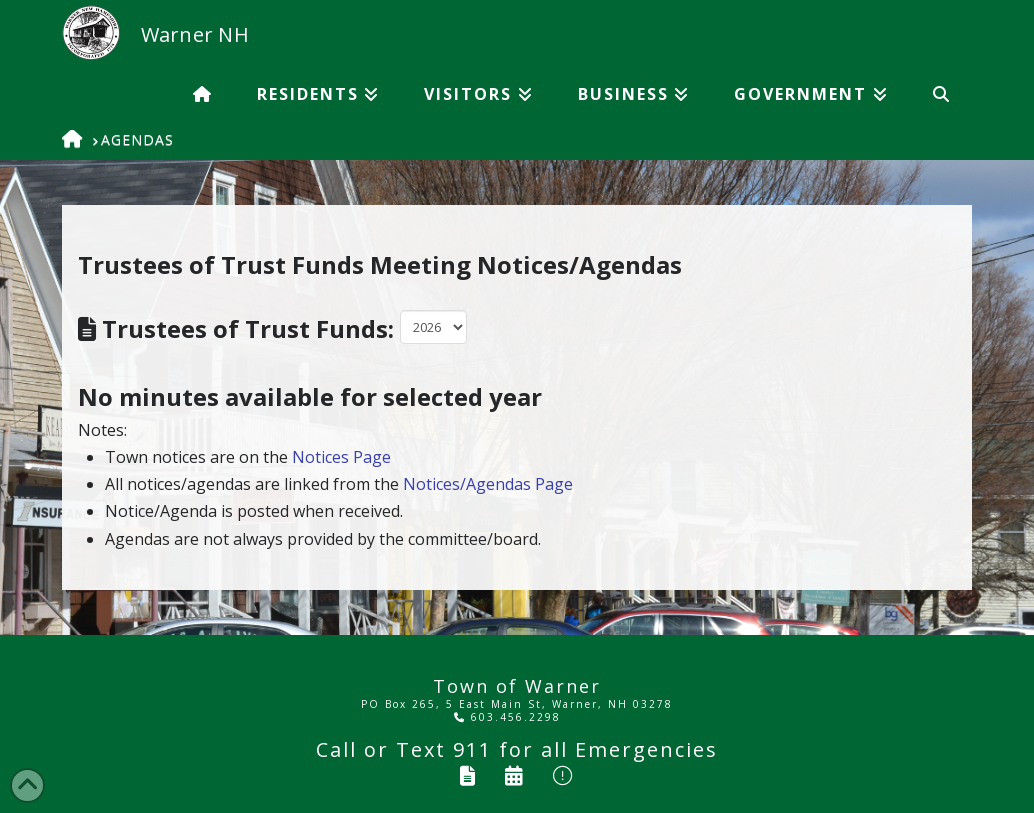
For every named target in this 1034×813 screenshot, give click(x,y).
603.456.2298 (507, 717)
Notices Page (341, 457)
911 (472, 749)
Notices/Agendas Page (488, 484)
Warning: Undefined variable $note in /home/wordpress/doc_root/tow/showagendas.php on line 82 (433, 327)
